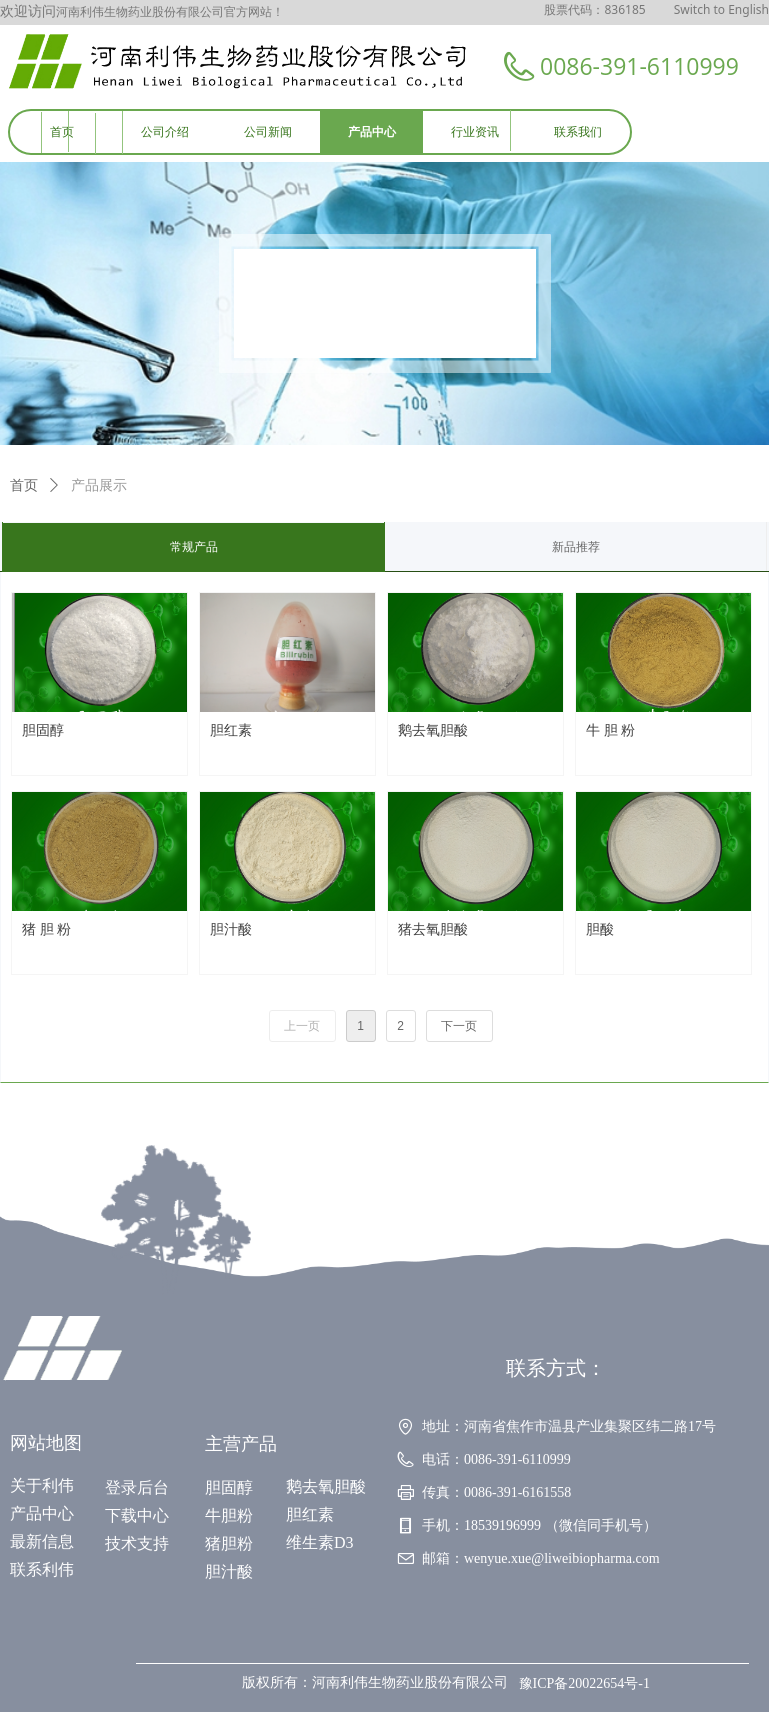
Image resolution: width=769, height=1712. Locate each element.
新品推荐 (576, 547)
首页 (24, 485)
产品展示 (99, 485)
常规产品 (194, 547)
